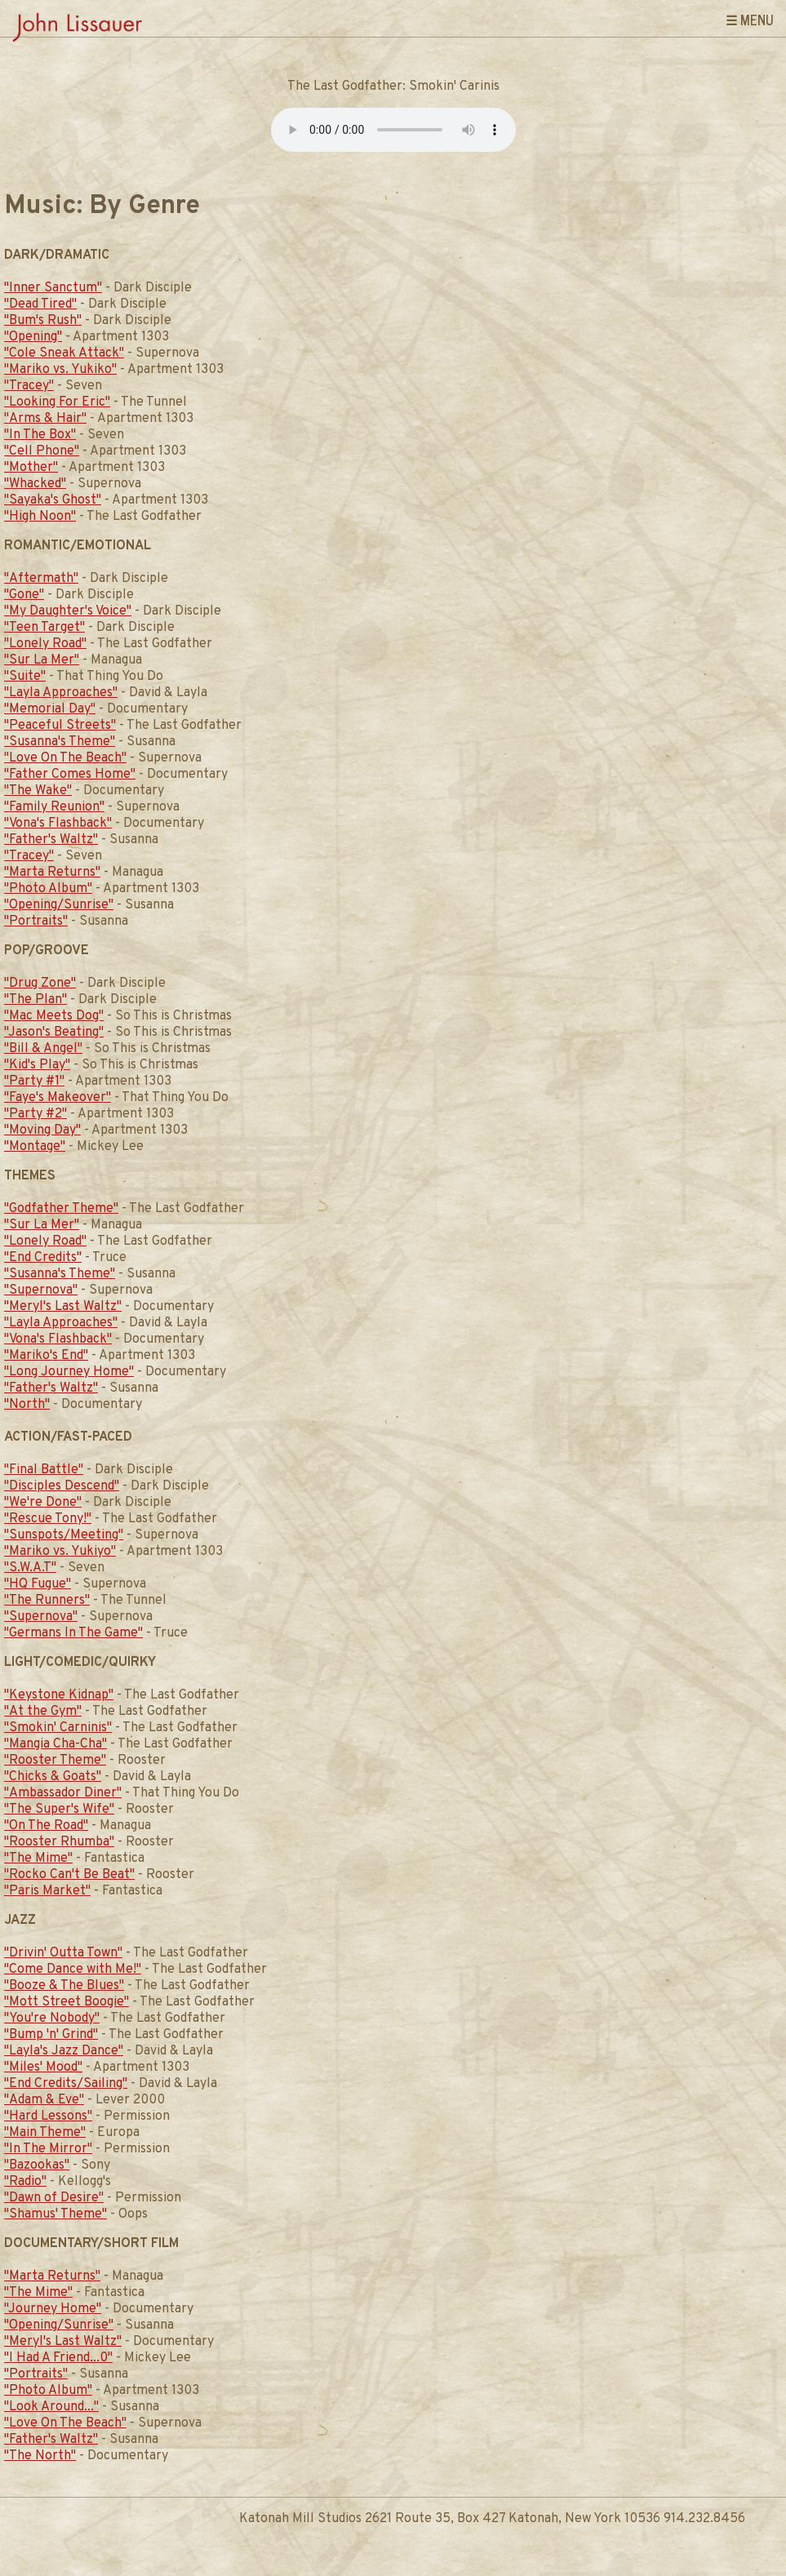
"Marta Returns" (52, 872)
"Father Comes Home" (69, 774)
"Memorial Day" (49, 709)
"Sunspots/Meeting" (63, 1535)
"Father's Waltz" (51, 840)
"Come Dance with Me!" (72, 1969)
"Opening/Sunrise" (58, 905)
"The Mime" (38, 1858)
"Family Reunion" (54, 807)
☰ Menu (750, 19)
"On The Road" (46, 1826)
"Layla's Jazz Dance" (63, 2051)
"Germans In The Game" (73, 1633)
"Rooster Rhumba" (59, 1842)
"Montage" (34, 1147)
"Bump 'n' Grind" (51, 2035)
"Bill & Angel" (43, 1049)
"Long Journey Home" (69, 1372)
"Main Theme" (45, 2133)
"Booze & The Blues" (64, 1986)
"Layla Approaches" (61, 693)
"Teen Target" (44, 628)
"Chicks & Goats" (52, 1777)
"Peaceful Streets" (60, 725)
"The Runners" (47, 1600)
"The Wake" (38, 791)
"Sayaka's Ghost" (52, 500)
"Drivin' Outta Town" (63, 1953)
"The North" (40, 2456)
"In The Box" (40, 435)
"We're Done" (43, 1503)
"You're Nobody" (52, 2018)
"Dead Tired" (40, 304)
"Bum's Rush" (43, 321)
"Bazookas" (36, 2165)
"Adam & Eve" (44, 2100)
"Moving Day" (42, 1130)
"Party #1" (34, 1081)
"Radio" (25, 2182)
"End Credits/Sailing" (65, 2084)
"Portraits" (36, 921)
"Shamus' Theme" (55, 2214)
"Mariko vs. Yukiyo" (60, 1551)
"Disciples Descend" (61, 1486)
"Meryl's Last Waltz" (63, 1307)
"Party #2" (35, 1114)
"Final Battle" (43, 1470)
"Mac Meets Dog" (54, 1016)
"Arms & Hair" (45, 419)
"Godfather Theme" (61, 1209)
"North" (27, 1405)
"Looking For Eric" (57, 402)
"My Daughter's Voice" (67, 611)
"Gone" (24, 595)
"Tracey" (29, 386)
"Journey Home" (52, 2309)
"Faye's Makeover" (57, 1098)
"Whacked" (35, 484)
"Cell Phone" (41, 451)
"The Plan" (35, 1000)
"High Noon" (40, 517)
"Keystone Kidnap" (58, 1695)
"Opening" (33, 337)
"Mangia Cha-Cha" (55, 1744)
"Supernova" (41, 1290)
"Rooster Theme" (55, 1760)
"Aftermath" (41, 579)
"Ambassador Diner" (63, 1793)
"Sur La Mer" (41, 660)
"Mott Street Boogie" (66, 2002)
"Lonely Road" (45, 644)
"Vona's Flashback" (58, 823)
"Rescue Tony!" (47, 1519)
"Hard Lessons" (48, 2116)
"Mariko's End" (46, 1356)
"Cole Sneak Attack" (64, 353)
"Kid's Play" (37, 1065)
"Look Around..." (51, 2407)
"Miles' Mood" (43, 2067)
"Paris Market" (47, 1891)
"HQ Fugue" (37, 1584)
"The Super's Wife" (59, 1809)
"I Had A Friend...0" (58, 2358)
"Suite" (25, 676)
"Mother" (31, 468)
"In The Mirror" (48, 2149)
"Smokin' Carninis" (58, 1728)
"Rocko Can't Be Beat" (69, 1875)
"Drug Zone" (40, 983)
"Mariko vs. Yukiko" (60, 370)
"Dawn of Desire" (54, 2198)
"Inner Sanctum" (53, 288)
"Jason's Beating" (54, 1032)
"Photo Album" (48, 889)
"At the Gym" (43, 1711)
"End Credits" (43, 1258)
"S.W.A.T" (30, 1568)
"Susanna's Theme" (59, 742)
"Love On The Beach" (65, 758)
